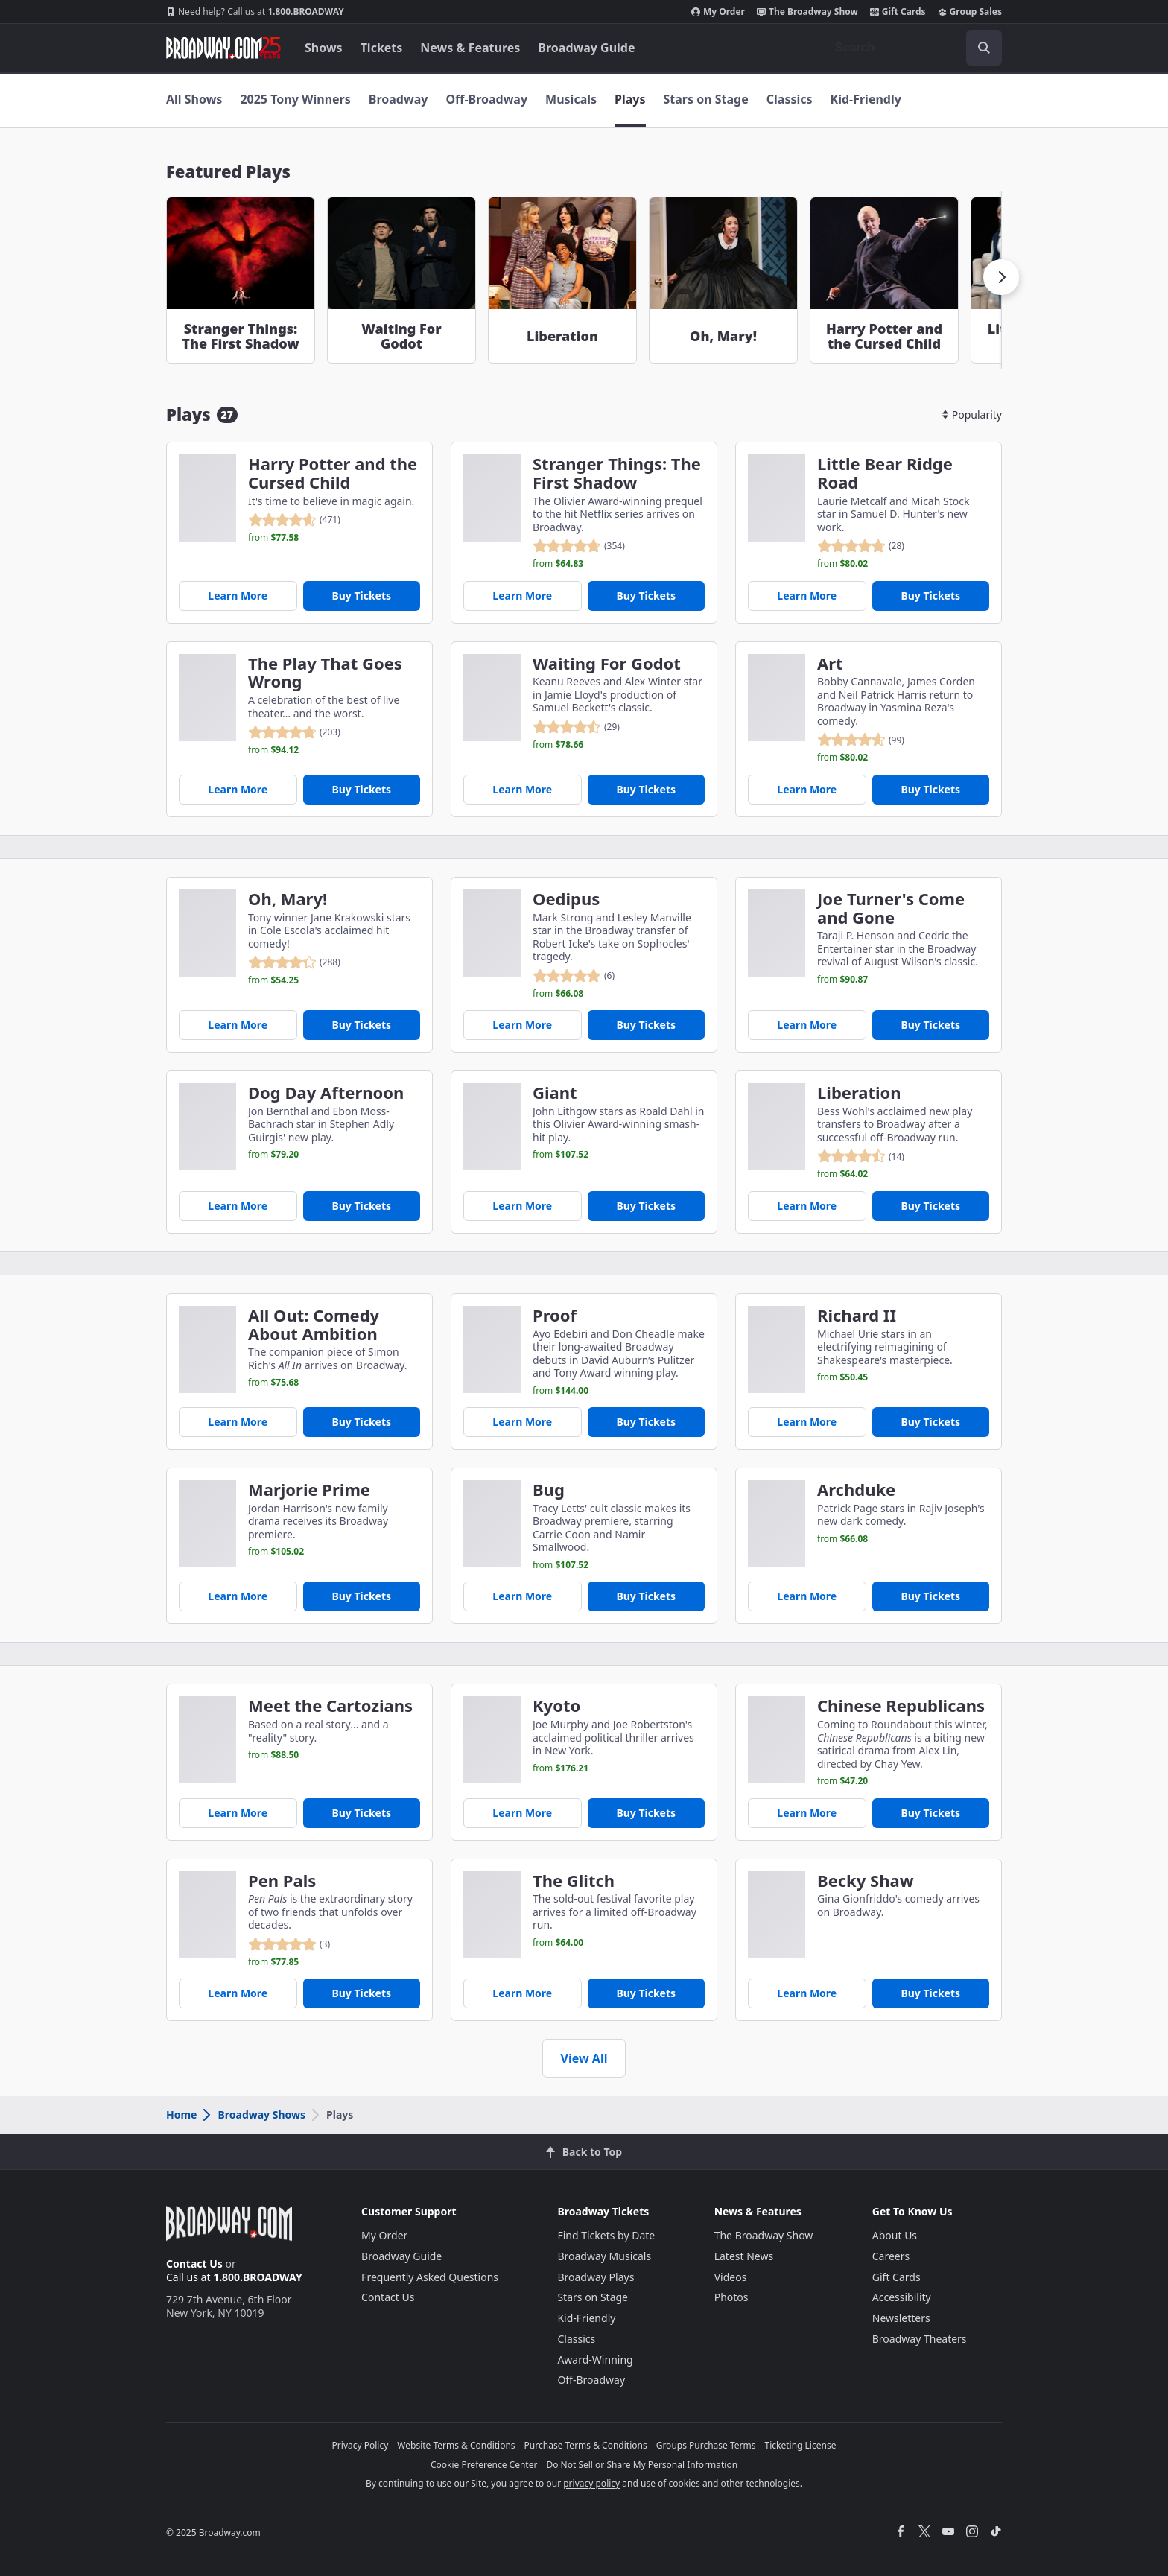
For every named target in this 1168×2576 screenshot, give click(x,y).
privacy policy (591, 2483)
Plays (630, 99)
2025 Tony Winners (295, 99)
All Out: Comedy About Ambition (313, 1324)
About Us (894, 2235)
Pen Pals (282, 1880)
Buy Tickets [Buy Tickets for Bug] (646, 1596)
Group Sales (970, 12)
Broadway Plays (595, 2277)
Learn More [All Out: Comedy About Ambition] (237, 1422)
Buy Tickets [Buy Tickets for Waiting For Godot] (646, 789)
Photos (731, 2297)
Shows (324, 48)
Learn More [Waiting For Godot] (522, 789)
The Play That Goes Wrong (325, 672)
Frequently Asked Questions (429, 2277)
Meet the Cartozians (330, 1705)
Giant (555, 1092)
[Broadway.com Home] (223, 48)
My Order (718, 12)
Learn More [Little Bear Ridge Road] (807, 596)
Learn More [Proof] (522, 1422)
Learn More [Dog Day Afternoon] (237, 1206)
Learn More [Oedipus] (522, 1025)
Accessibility (901, 2297)
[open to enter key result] (984, 48)
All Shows (194, 99)
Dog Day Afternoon (326, 1092)
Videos (730, 2277)
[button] (1001, 277)
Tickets (382, 48)
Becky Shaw (865, 1880)
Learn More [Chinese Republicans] (807, 1813)
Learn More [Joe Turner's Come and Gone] (807, 1025)
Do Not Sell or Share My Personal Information (641, 2464)
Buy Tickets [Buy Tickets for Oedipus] (646, 1025)
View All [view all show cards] (584, 2058)
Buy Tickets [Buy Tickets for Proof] (646, 1422)
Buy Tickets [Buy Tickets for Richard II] (930, 1422)
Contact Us (194, 2263)
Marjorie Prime (309, 1489)
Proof (555, 1315)
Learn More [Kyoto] (522, 1813)
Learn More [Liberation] (807, 1206)
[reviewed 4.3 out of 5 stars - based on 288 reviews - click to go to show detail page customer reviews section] (294, 962)
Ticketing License (801, 2445)
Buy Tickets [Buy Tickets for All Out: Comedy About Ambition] (361, 1422)
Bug (549, 1489)
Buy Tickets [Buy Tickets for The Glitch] (646, 1993)
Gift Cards (898, 12)
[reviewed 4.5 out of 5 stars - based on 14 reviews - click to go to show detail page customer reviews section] (860, 1156)
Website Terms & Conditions (456, 2445)
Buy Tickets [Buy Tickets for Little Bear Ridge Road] (930, 596)
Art (830, 663)
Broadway (398, 99)
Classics (789, 99)
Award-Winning (594, 2360)
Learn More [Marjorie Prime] (237, 1596)
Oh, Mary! (287, 898)
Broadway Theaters (919, 2339)
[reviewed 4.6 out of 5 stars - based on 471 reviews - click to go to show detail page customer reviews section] (294, 520)
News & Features (470, 48)
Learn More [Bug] (522, 1596)
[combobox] (912, 48)
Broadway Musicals (604, 2256)
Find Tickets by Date (606, 2235)
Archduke (856, 1489)
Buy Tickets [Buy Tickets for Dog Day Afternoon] (361, 1206)
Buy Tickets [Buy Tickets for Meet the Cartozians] (361, 1813)
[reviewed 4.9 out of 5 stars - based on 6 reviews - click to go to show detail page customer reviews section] (574, 976)
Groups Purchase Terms (706, 2445)
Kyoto (556, 1705)
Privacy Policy (360, 2445)
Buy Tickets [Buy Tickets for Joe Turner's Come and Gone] (930, 1025)
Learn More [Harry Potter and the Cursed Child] (237, 596)
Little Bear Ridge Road (885, 473)
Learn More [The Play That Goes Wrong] (237, 789)
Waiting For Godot (607, 663)
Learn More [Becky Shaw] (807, 1993)
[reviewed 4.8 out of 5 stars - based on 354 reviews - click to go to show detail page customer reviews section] (579, 546)
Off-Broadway (486, 99)
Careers (891, 2256)
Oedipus (566, 898)
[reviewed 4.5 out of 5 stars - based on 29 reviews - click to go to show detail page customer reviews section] (576, 727)
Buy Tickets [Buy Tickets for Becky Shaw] (930, 1993)
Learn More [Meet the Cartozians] (237, 1813)
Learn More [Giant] (522, 1206)
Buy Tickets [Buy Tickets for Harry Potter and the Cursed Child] (361, 596)
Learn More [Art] (807, 789)
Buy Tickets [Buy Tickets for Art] (930, 789)
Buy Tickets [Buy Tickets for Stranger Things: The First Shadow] (646, 596)
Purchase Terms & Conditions (585, 2445)
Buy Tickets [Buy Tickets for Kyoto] (646, 1813)
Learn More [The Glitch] (522, 1993)
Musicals (571, 99)
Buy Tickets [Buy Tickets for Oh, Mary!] (361, 1025)
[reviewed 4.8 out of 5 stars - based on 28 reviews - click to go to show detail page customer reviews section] (860, 546)
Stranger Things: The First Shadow (617, 473)
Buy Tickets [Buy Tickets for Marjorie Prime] (361, 1596)
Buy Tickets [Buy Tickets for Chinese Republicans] (930, 1813)
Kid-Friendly (866, 99)
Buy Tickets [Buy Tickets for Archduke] (930, 1596)
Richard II (856, 1315)
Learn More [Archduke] (807, 1596)
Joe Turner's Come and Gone (891, 908)
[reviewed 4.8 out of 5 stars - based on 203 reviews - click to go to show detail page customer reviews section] (294, 732)
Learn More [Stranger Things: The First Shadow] (522, 596)
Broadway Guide (586, 48)
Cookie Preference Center (484, 2464)
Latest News (744, 2256)
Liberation (859, 1092)
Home (181, 2114)
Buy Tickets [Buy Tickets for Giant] (646, 1206)
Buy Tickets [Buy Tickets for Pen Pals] (361, 1993)
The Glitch (574, 1880)
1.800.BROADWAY (255, 12)
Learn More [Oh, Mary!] (237, 1025)
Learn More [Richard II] (807, 1422)
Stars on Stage (706, 99)
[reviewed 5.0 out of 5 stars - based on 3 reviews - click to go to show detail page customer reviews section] (289, 1944)
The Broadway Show (807, 12)
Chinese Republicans (901, 1705)
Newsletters (901, 2318)
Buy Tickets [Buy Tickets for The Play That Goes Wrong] (361, 789)
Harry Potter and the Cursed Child (332, 473)
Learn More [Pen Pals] (237, 1993)
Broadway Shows (253, 2114)
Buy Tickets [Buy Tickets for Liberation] (930, 1206)
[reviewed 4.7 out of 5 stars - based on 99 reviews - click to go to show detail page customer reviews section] (860, 739)
